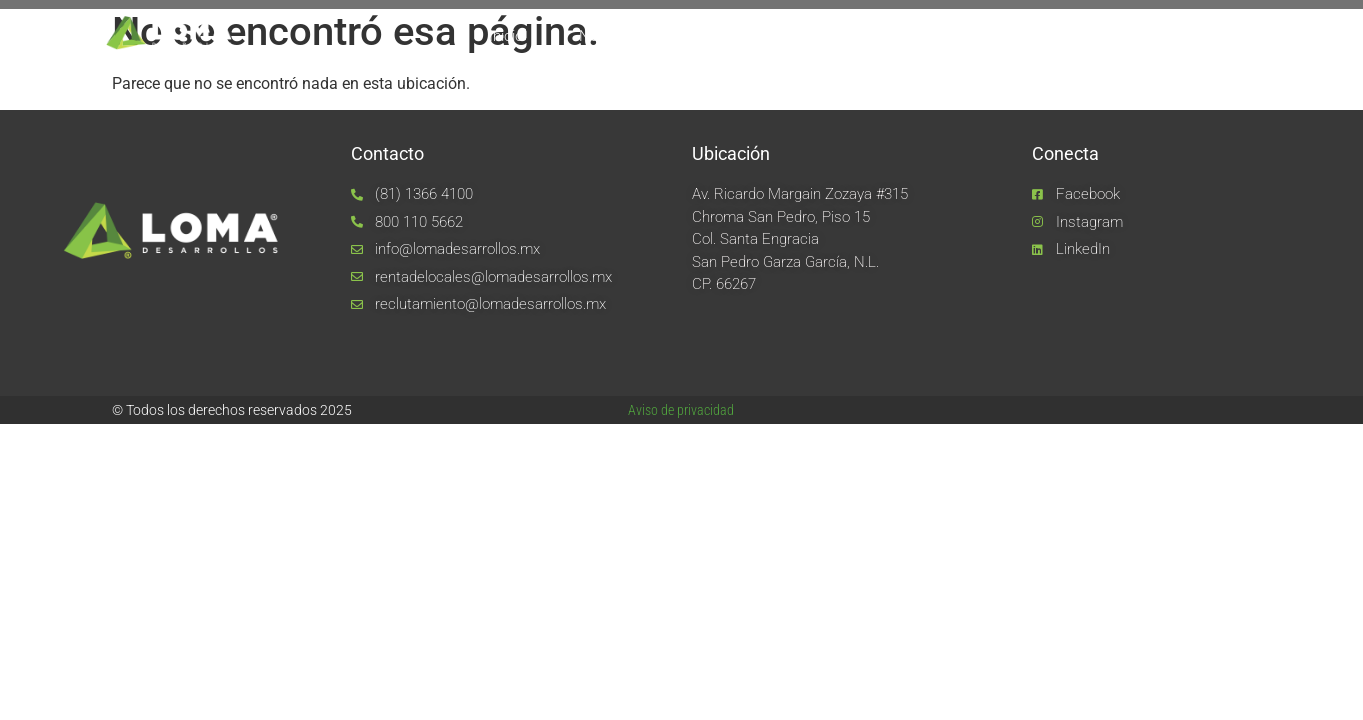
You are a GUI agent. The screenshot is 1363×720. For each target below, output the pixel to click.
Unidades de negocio (908, 36)
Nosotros (609, 36)
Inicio (506, 36)
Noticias (1059, 36)
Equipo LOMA (740, 36)
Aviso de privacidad (681, 410)
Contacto (1172, 36)
